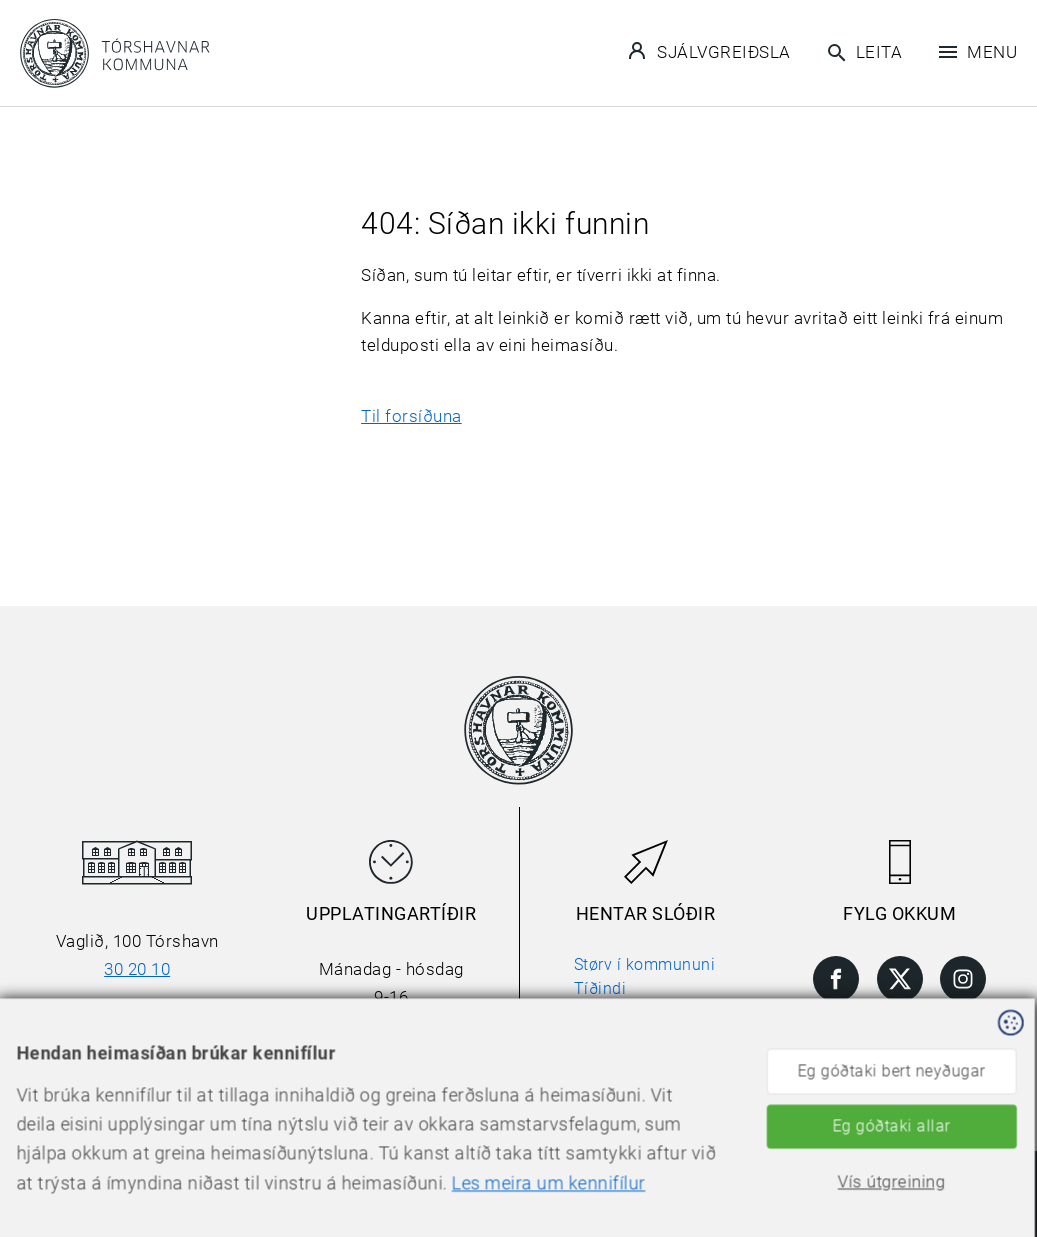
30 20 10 (137, 969)
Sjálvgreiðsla (710, 51)
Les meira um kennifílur (435, 1208)
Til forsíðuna (411, 416)
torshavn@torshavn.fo (137, 1024)
